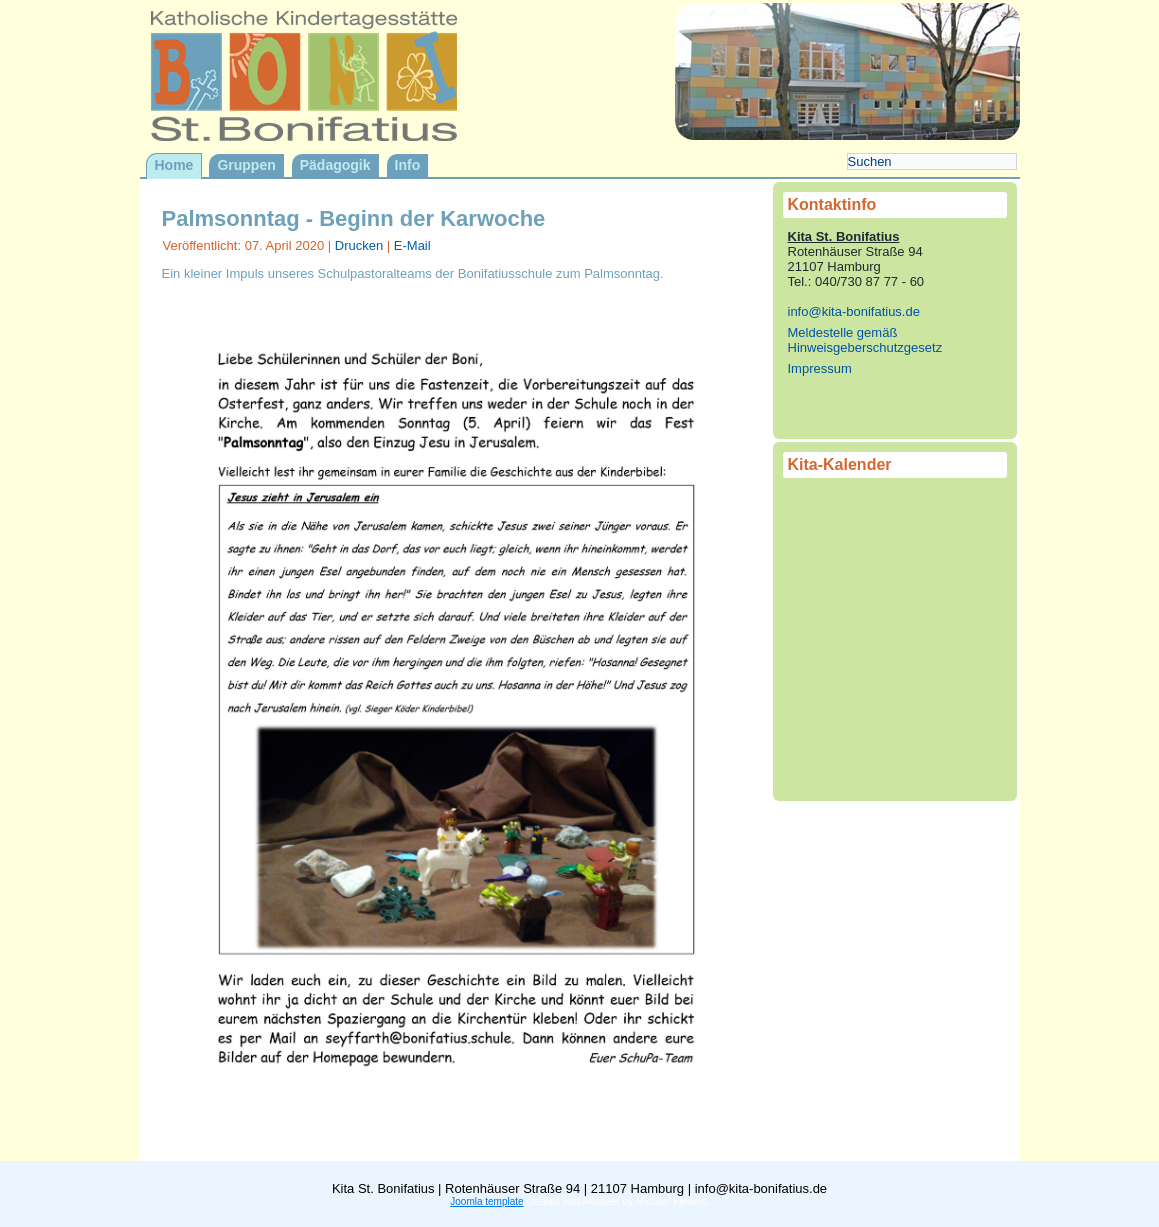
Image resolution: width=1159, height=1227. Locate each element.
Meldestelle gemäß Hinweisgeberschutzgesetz (865, 340)
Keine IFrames (895, 633)
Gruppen (246, 165)
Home (174, 165)
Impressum (820, 368)
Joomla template (486, 1201)
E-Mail (412, 245)
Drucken (361, 245)
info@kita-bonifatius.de (854, 311)
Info (408, 165)
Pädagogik (335, 165)
